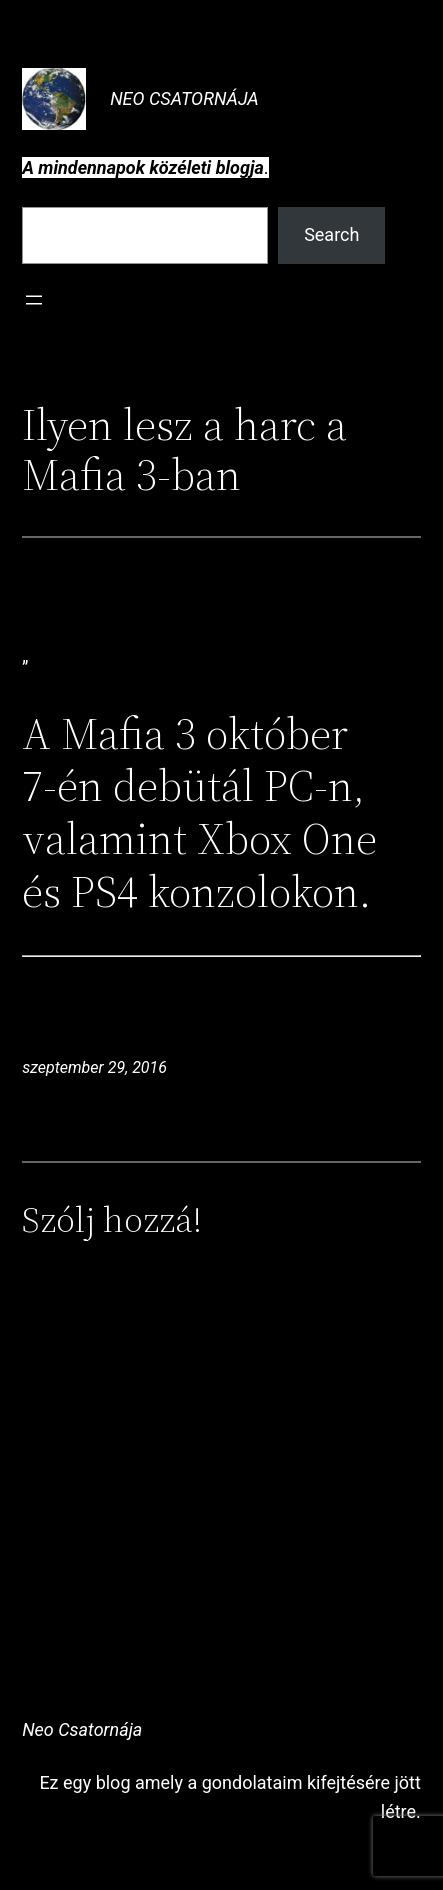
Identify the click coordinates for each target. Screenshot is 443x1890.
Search (331, 234)
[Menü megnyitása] (34, 300)
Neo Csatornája (184, 98)
